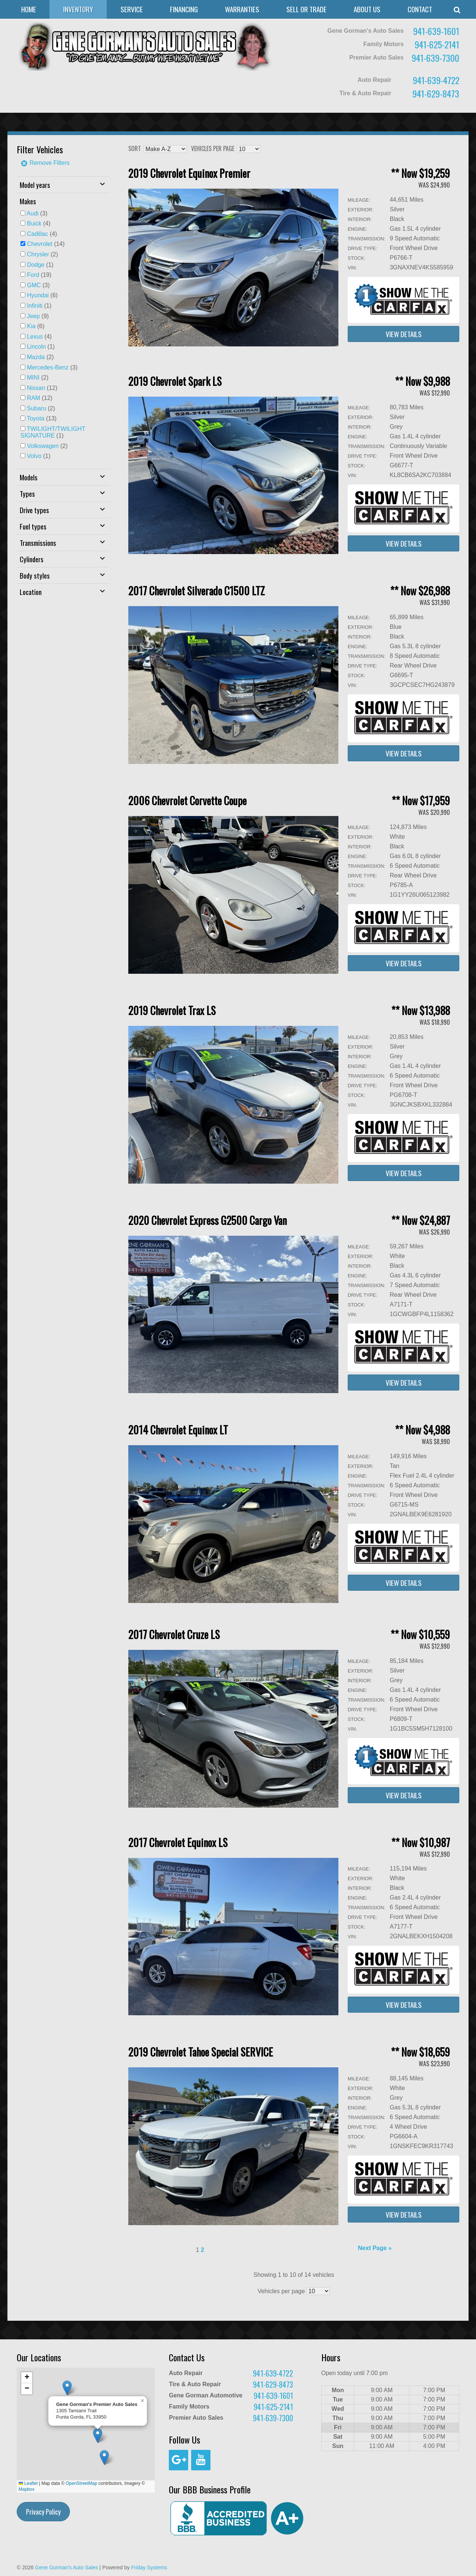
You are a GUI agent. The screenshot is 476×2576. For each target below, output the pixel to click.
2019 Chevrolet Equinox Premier (189, 173)
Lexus (35, 336)
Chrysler (38, 254)
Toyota (35, 418)
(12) (42, 388)
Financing (184, 9)
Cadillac (37, 234)
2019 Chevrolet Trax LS (172, 1010)
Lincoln (36, 346)
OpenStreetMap (81, 2483)
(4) (38, 223)
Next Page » (375, 2248)
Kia (31, 326)
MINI (33, 377)
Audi (33, 213)
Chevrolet (39, 244)
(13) (42, 418)
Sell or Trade (306, 9)
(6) (42, 295)
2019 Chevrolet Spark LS (175, 381)
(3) (37, 213)
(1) (40, 265)
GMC (34, 285)
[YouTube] (200, 2460)
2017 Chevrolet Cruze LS (174, 1634)
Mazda (36, 357)
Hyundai (38, 295)
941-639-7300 (435, 57)
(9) (38, 316)
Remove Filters (45, 163)
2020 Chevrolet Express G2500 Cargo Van (207, 1220)
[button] (104, 2457)
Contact (420, 9)
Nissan (36, 388)
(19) (39, 275)
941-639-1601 (436, 31)
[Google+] (178, 2460)
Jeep (33, 316)
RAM (33, 398)
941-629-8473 (435, 93)
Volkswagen (42, 446)
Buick (34, 223)
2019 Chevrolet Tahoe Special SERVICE (200, 2052)
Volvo (34, 456)
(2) (42, 254)
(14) (45, 244)
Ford (33, 275)
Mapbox (27, 2489)
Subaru (36, 408)
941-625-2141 (437, 44)
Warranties (242, 9)
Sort (134, 148)
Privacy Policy (43, 2511)
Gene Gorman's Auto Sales (66, 2567)
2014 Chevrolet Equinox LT (178, 1429)
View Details (404, 334)
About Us (367, 9)
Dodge (35, 265)
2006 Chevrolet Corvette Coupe (187, 800)
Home (28, 9)
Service (131, 9)
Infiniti (34, 306)
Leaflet (28, 2483)
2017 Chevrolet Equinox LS (178, 1842)
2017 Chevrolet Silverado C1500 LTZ (196, 590)
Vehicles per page (212, 148)
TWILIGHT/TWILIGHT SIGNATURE (52, 432)
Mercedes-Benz (47, 367)
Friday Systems (149, 2567)
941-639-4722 (436, 80)
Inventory (78, 9)
